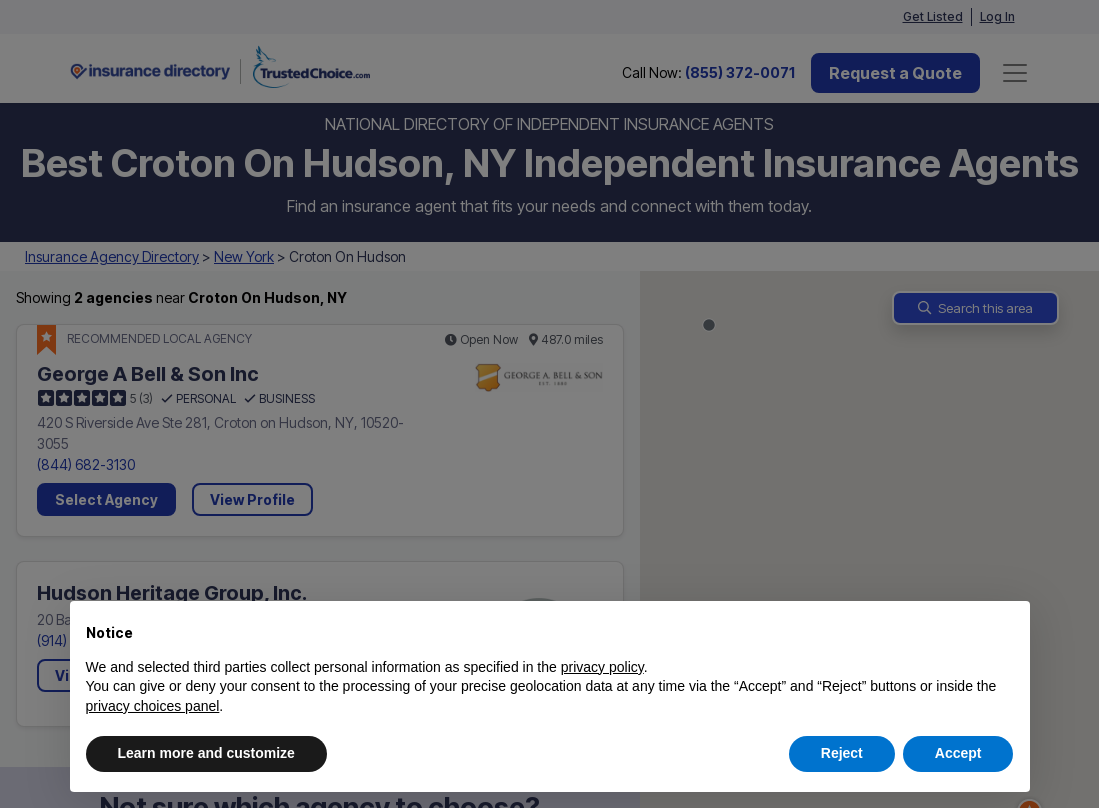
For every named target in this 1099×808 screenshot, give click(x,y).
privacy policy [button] (602, 667)
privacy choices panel (153, 706)
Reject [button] (842, 753)
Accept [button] (958, 753)
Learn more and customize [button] (206, 753)
